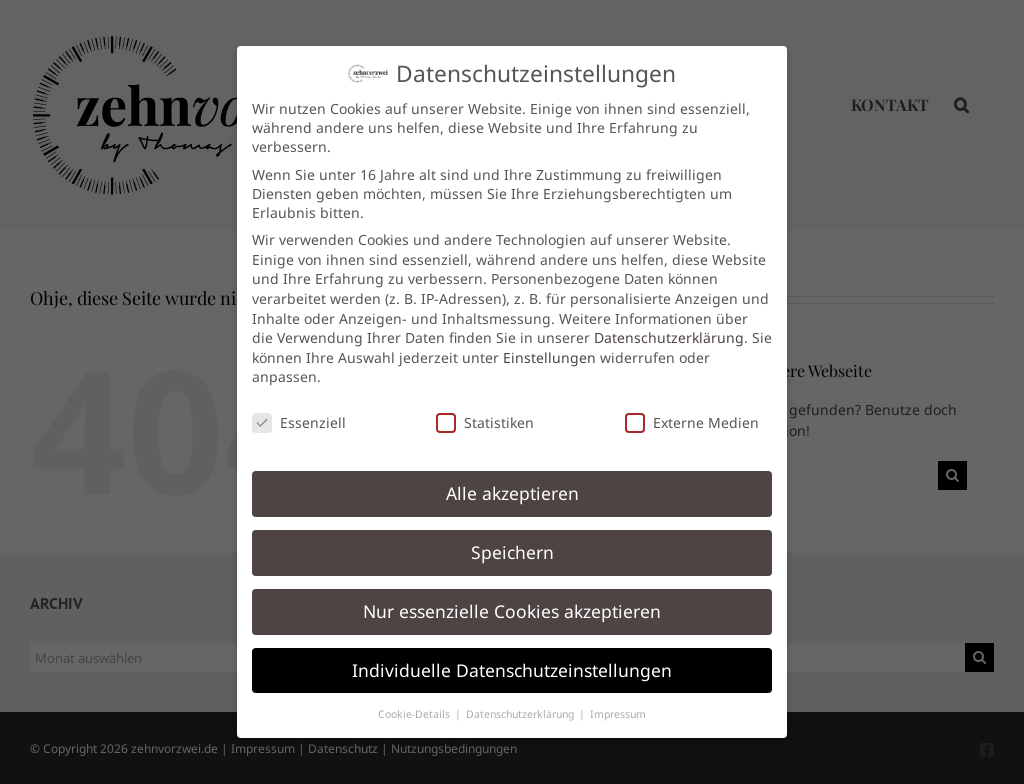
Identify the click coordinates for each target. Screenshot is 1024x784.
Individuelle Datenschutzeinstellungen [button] (512, 658)
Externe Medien (692, 411)
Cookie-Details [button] (415, 702)
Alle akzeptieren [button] (512, 481)
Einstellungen (549, 345)
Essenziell (299, 411)
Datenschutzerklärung (669, 326)
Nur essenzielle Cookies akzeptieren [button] (512, 599)
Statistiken (485, 411)
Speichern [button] (512, 540)
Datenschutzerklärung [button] (521, 702)
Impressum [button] (618, 702)
